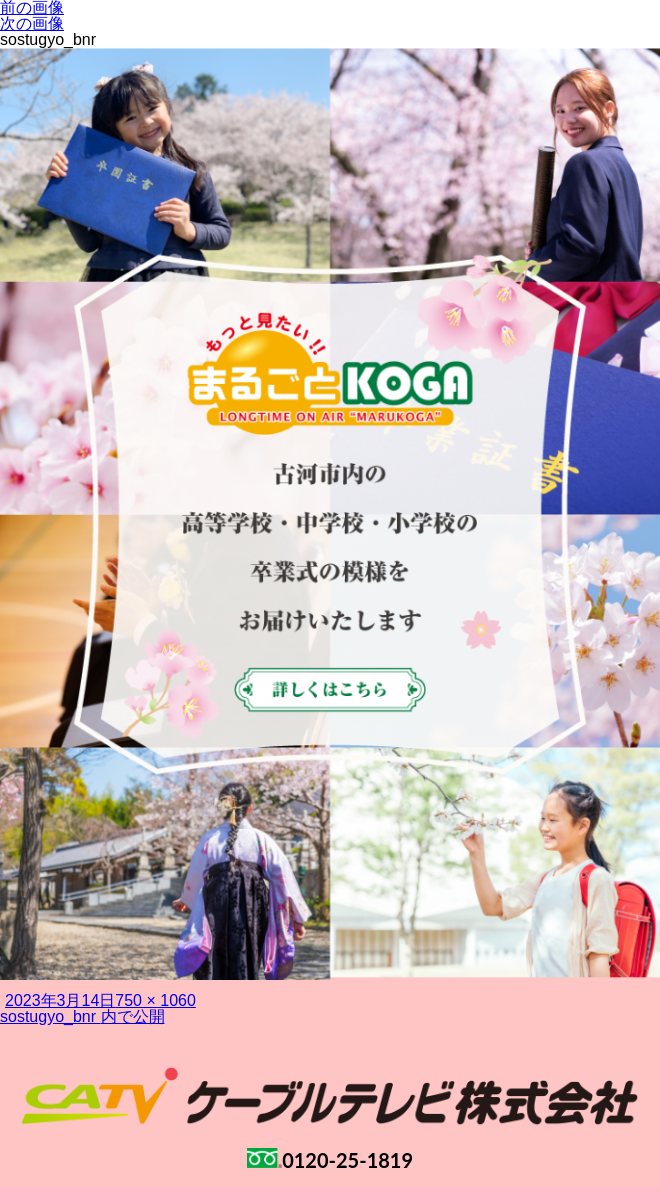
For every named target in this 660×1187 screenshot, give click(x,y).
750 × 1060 (155, 1000)
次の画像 (32, 23)
